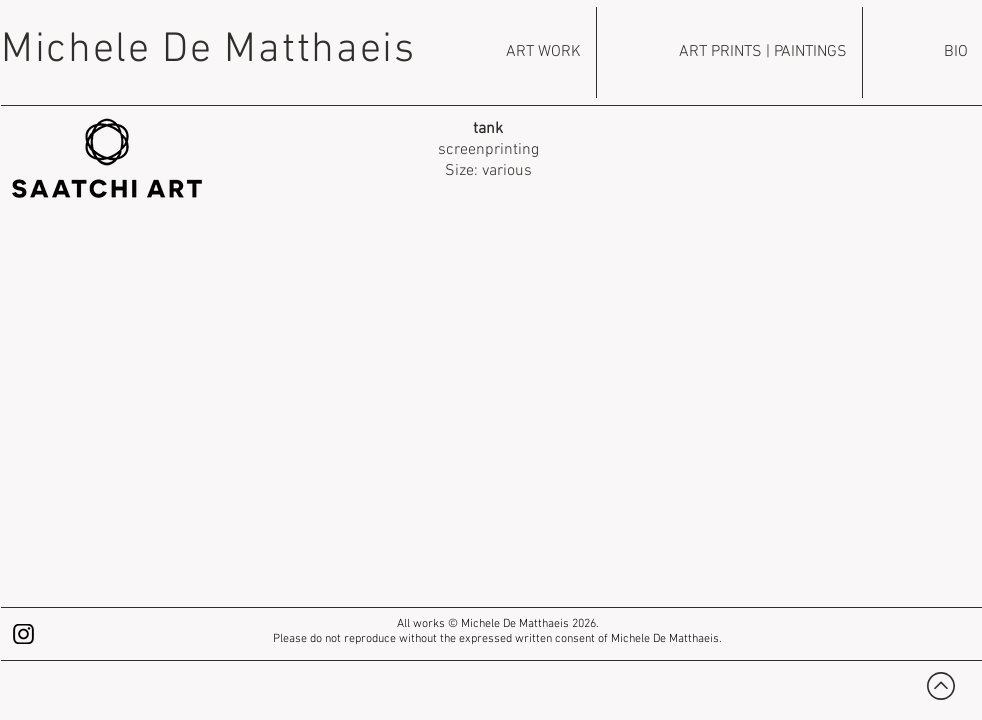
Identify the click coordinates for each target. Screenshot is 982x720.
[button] (489, 419)
